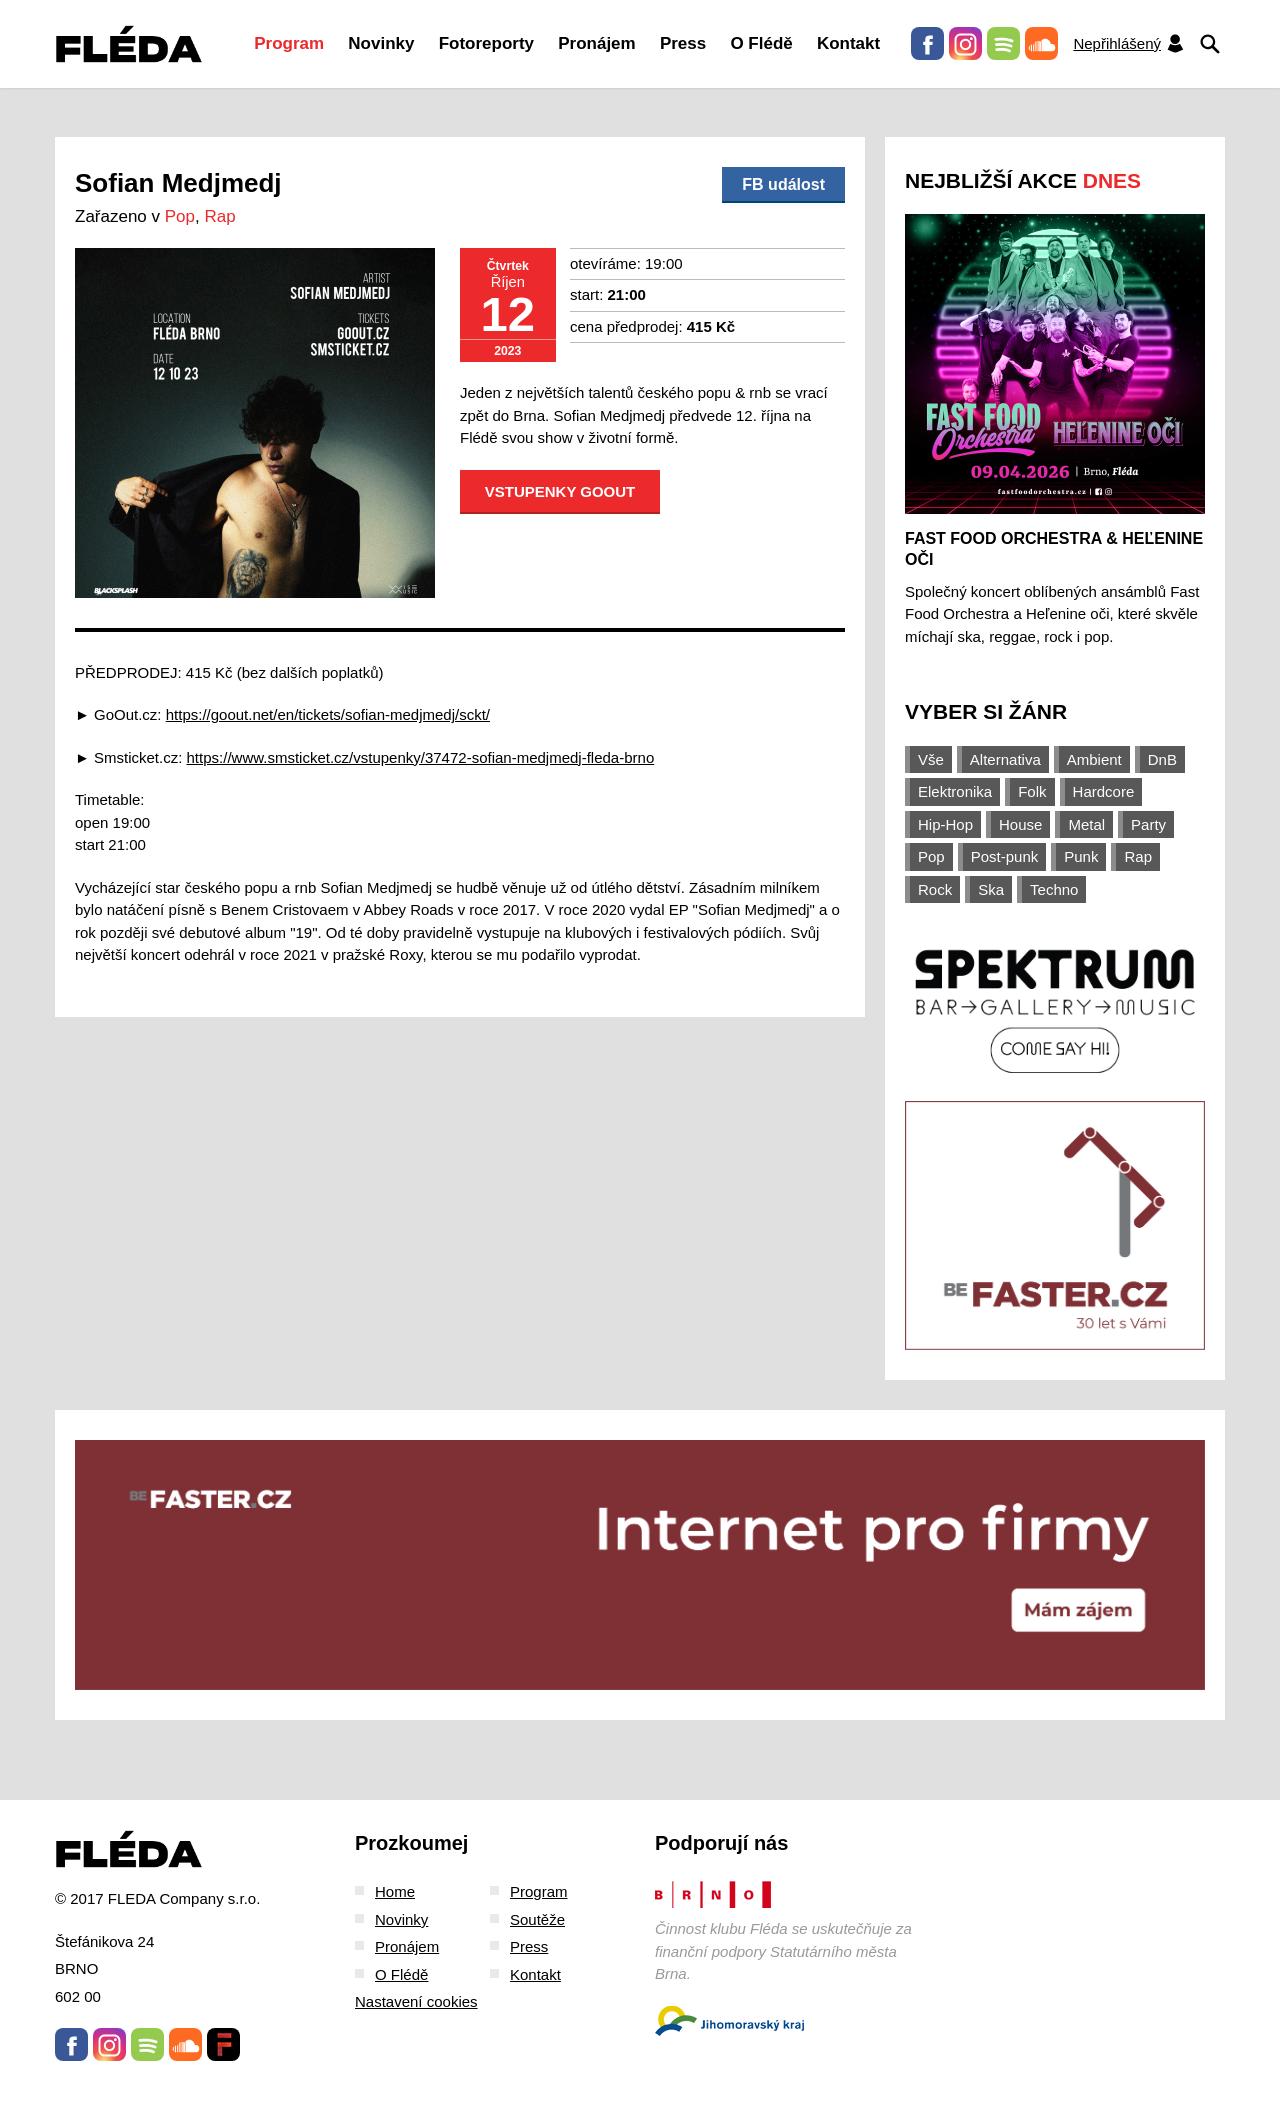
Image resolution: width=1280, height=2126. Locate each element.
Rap (219, 216)
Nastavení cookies (416, 2001)
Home (395, 1891)
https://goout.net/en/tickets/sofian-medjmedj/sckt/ (328, 714)
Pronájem (596, 43)
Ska (991, 889)
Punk (1081, 856)
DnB (1162, 759)
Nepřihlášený (1129, 43)
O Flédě (761, 43)
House (1020, 824)
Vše (931, 759)
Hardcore (1104, 791)
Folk (1032, 791)
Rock (935, 889)
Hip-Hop (945, 824)
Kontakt (848, 43)
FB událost (783, 184)
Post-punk (1005, 856)
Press (683, 43)
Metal (1086, 824)
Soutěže (537, 1919)
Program (289, 43)
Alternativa (1005, 759)
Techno (1054, 889)
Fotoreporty (486, 43)
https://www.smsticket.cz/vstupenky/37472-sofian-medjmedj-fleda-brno (421, 757)
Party (1148, 824)
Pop (180, 216)
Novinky (381, 43)
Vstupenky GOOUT (560, 491)
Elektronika (955, 791)
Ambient (1094, 759)
